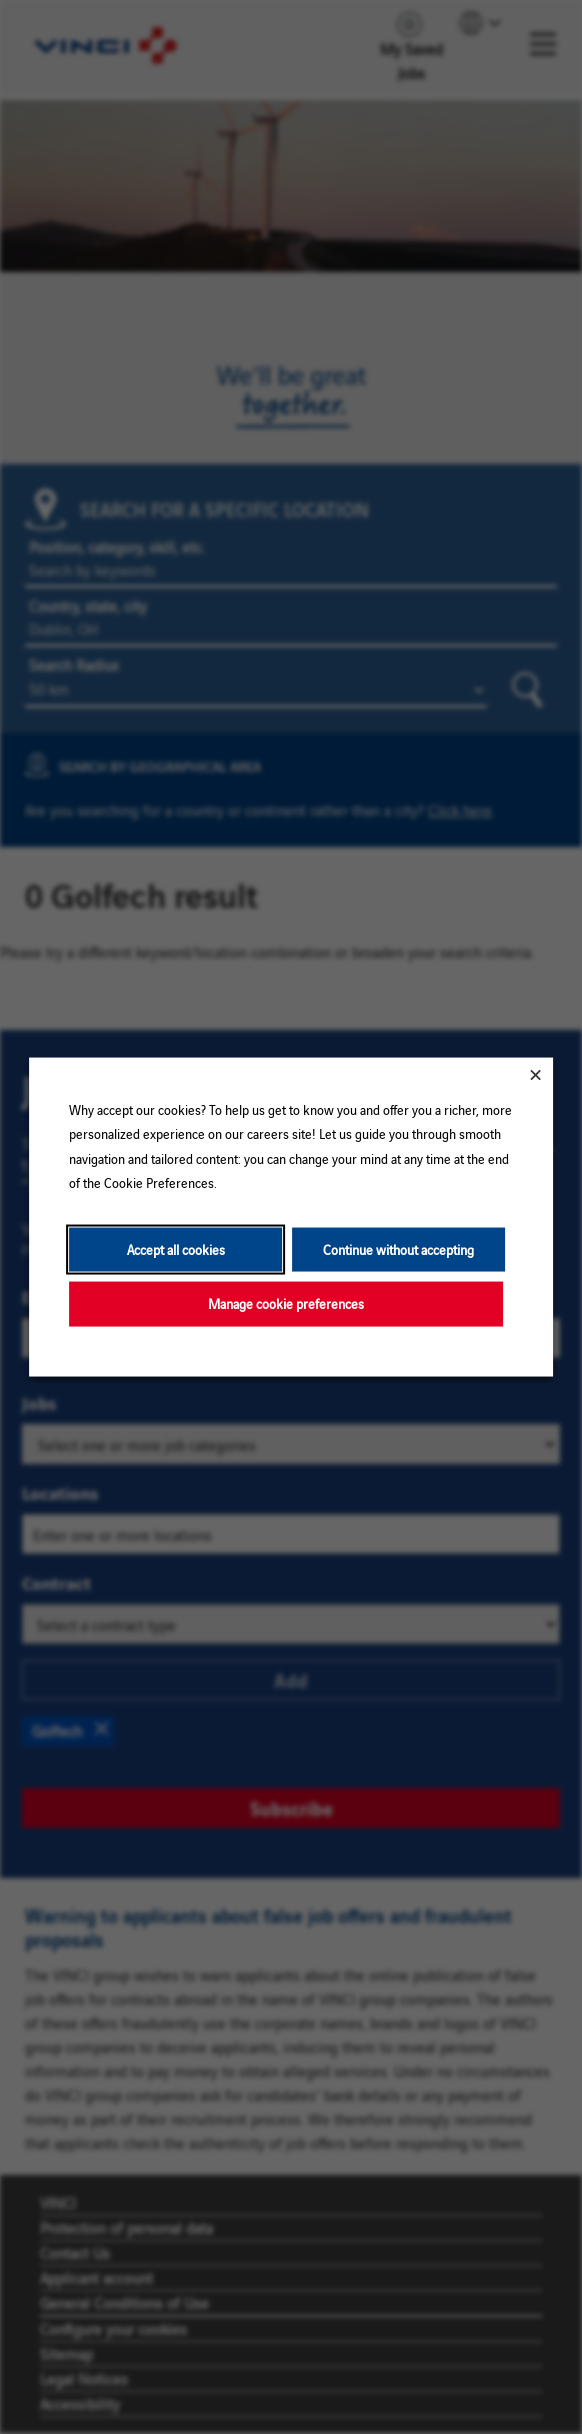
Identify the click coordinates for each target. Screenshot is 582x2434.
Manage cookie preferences (286, 1303)
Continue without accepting (398, 1248)
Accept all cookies (176, 1248)
